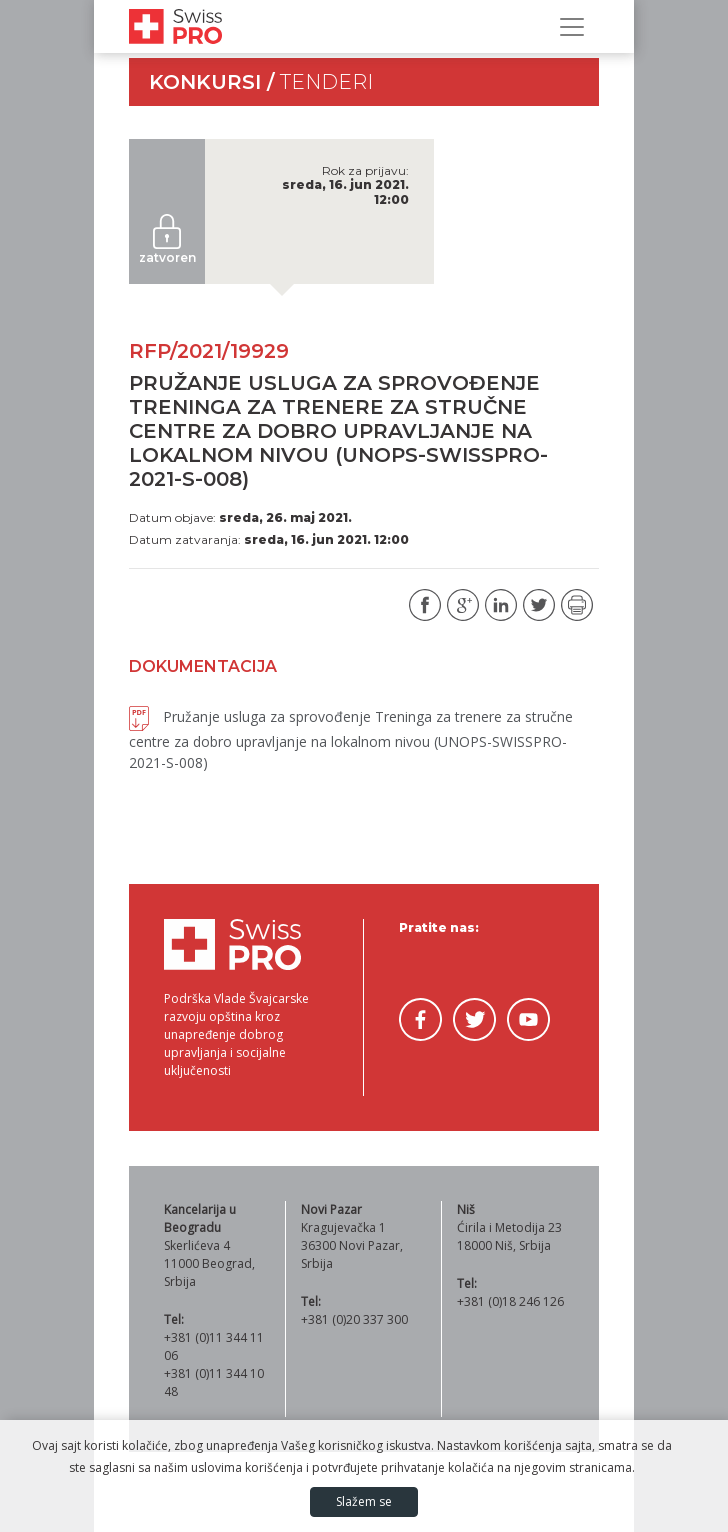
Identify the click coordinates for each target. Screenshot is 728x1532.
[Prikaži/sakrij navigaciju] (572, 27)
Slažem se (364, 1501)
